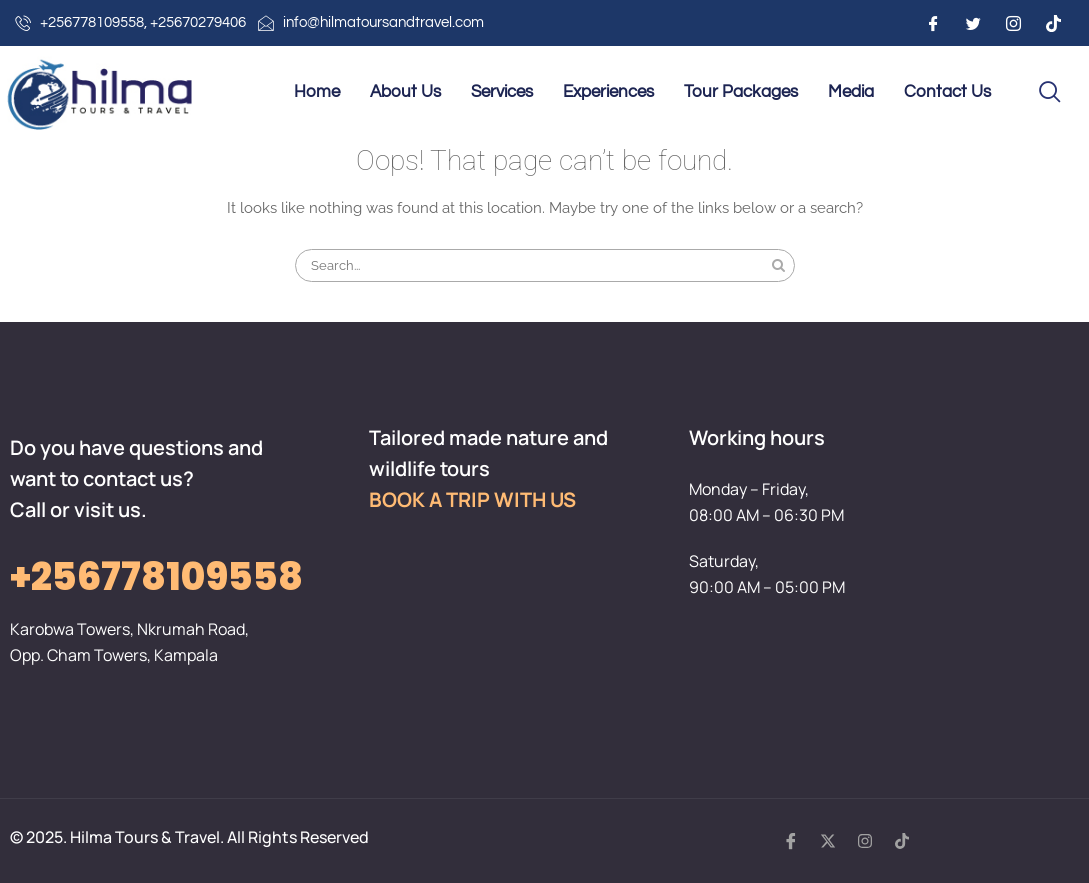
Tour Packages (741, 92)
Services (502, 92)
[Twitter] (973, 23)
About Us (405, 92)
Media (851, 92)
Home (317, 92)
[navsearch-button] (1050, 93)
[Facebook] (933, 23)
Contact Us (947, 92)
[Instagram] (1013, 23)
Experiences (608, 92)
